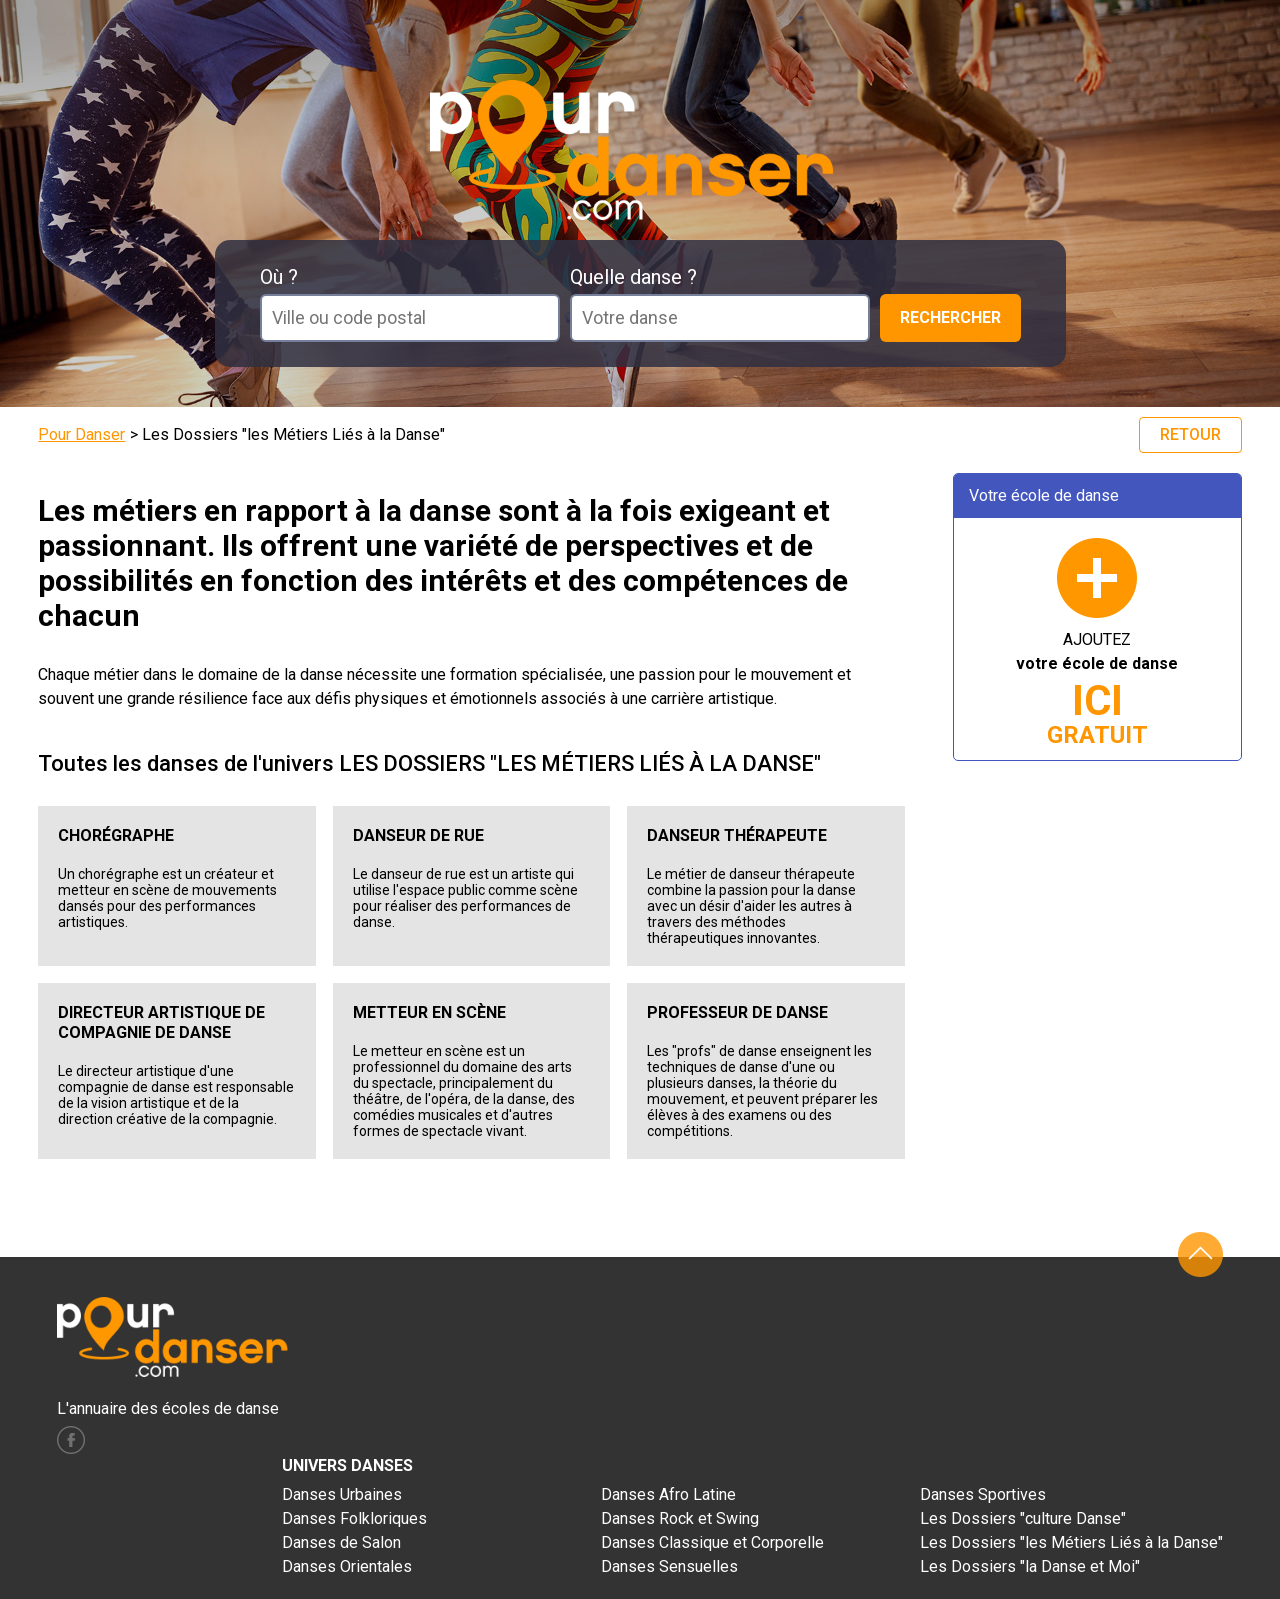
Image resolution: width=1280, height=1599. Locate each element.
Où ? (279, 277)
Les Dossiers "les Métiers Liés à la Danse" (1071, 1542)
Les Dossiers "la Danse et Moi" (1030, 1566)
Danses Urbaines (342, 1494)
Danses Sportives (983, 1494)
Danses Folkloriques (354, 1518)
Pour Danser (81, 434)
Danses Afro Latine (668, 1494)
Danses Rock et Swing (680, 1518)
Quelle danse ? (633, 277)
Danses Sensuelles (669, 1566)
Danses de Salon (341, 1542)
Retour (1190, 434)
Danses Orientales (347, 1566)
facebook (71, 1440)
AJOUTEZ (1097, 689)
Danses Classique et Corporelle (712, 1542)
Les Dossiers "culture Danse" (1023, 1518)
